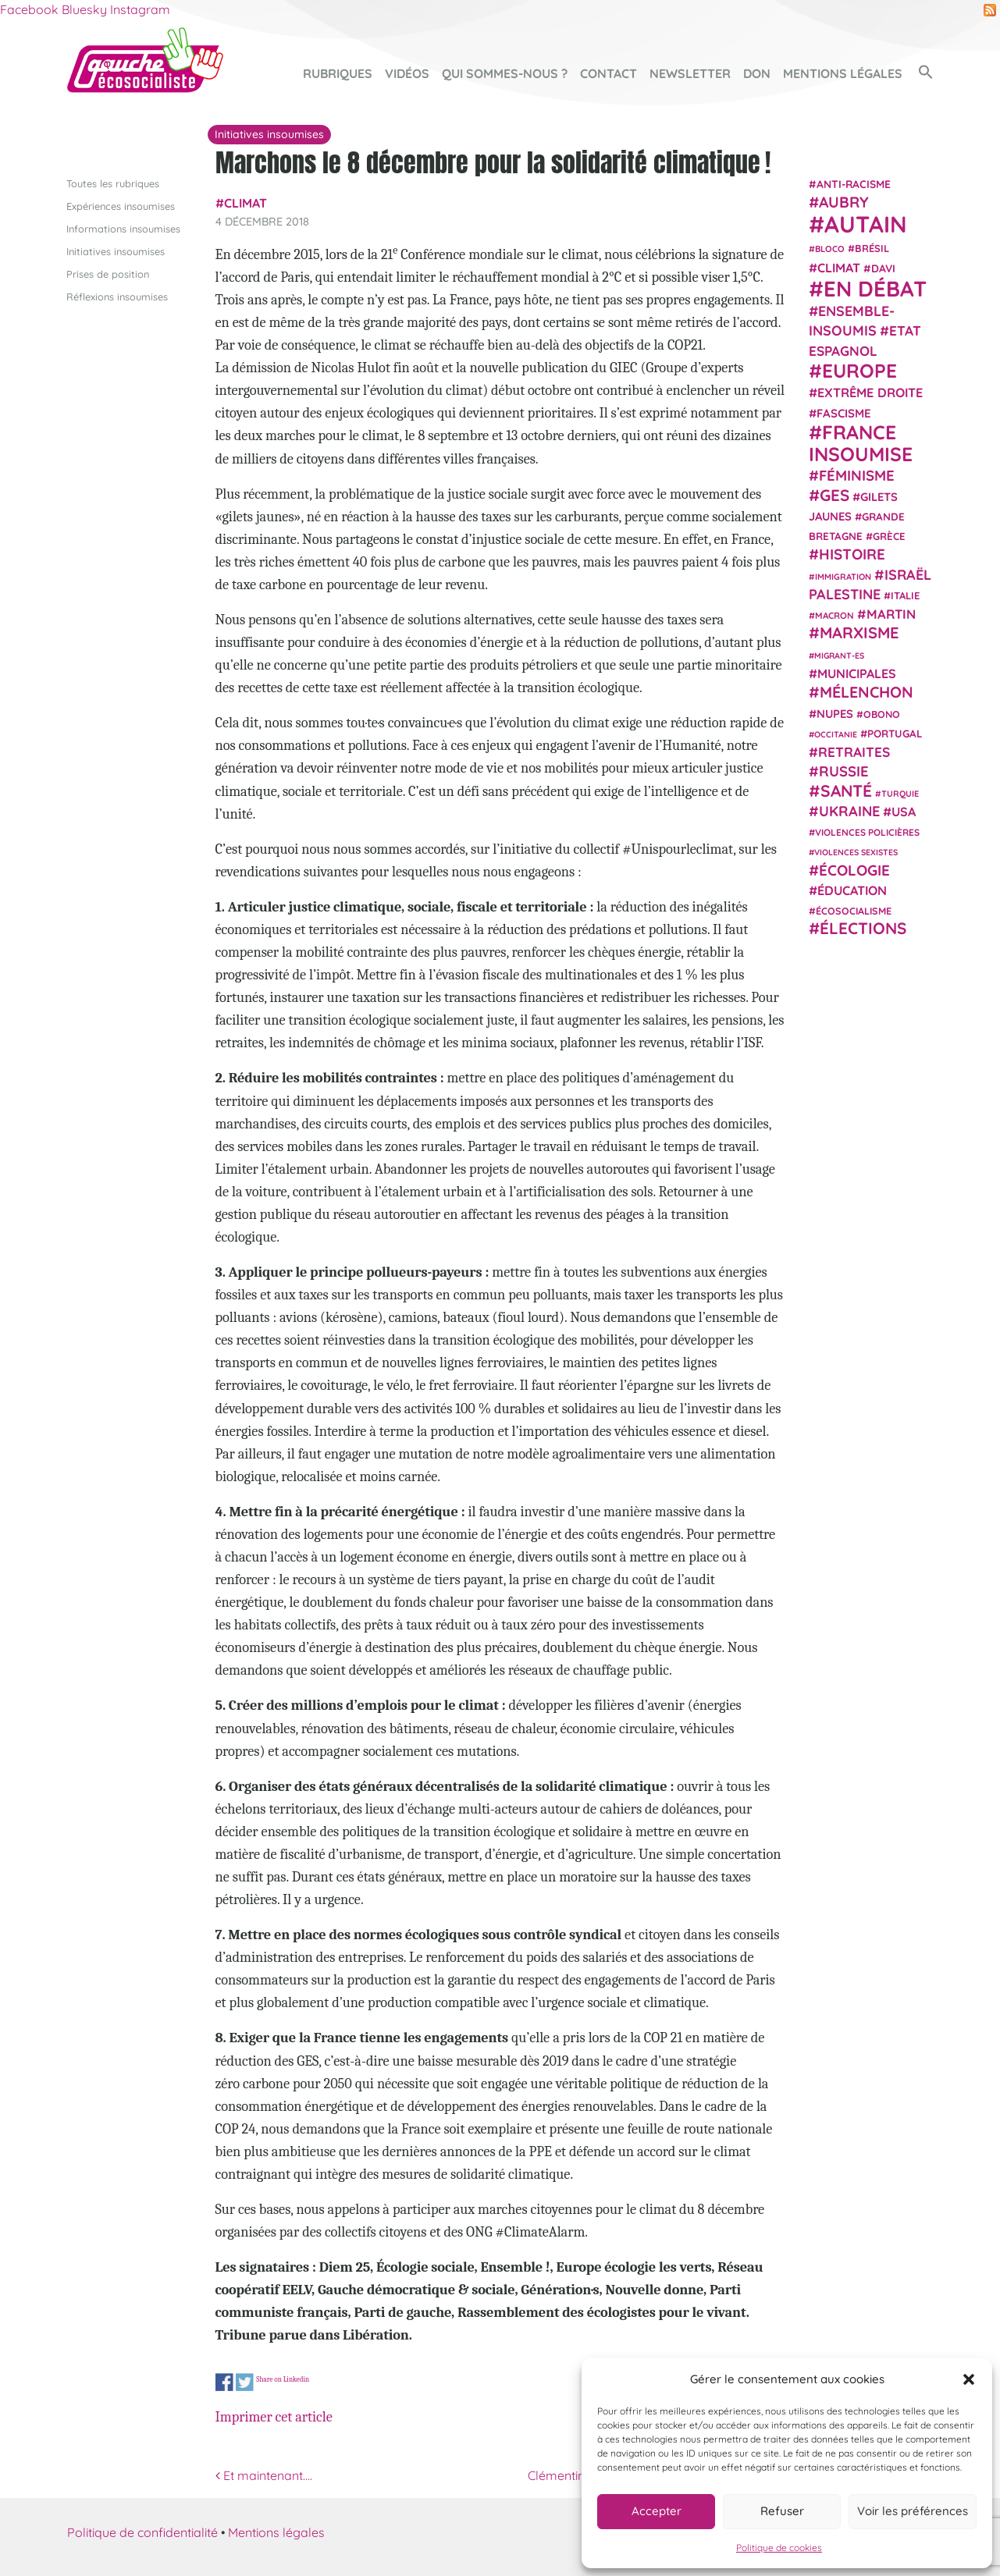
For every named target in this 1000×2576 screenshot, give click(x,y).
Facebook (29, 9)
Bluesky (84, 9)
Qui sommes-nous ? (505, 73)
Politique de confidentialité (142, 2532)
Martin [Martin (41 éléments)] (891, 614)
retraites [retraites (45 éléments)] (854, 752)
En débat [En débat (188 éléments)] (875, 288)
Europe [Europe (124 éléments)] (859, 370)
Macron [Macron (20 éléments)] (834, 615)
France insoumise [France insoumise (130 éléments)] (861, 442)
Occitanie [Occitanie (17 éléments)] (835, 733)
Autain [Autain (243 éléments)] (865, 224)
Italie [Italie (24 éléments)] (905, 595)
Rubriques (337, 73)
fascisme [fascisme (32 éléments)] (844, 412)
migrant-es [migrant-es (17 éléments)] (839, 654)
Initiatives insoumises (115, 250)
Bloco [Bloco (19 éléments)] (830, 248)
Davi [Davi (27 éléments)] (883, 267)
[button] (969, 2379)
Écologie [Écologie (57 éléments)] (854, 869)
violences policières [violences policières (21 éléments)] (867, 832)
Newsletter (690, 73)
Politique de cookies (779, 2547)
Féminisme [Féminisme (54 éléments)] (857, 475)
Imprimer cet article (274, 2416)
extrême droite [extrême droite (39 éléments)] (870, 392)
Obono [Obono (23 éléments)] (881, 713)
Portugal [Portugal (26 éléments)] (895, 733)
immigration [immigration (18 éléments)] (843, 575)
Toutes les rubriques (112, 182)
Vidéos (407, 73)
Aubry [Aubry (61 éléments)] (844, 202)
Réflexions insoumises (117, 296)
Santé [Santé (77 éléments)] (846, 790)
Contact (608, 73)
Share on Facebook (224, 2383)
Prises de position (107, 274)
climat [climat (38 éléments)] (838, 267)
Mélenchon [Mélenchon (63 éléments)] (866, 692)
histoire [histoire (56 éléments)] (852, 554)
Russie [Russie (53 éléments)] (844, 771)
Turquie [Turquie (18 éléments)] (900, 792)
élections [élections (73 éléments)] (863, 928)
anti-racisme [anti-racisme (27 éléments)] (854, 183)
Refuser (782, 2510)
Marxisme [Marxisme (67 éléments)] (859, 632)
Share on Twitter (245, 2383)
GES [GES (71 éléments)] (834, 494)
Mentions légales (842, 73)
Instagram (140, 9)
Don (756, 73)
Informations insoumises (123, 228)
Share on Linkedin (282, 2379)
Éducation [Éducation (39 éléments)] (852, 890)
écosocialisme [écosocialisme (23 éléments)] (853, 910)
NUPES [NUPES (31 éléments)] (835, 712)
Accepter (656, 2510)
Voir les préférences (912, 2510)
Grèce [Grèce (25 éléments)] (889, 536)
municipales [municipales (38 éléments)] (856, 673)
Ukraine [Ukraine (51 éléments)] (849, 811)
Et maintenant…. (263, 2475)
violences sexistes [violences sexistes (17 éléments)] (856, 852)
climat (245, 203)
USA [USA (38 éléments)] (903, 811)
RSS (990, 10)
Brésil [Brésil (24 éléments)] (872, 248)
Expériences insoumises (120, 205)
